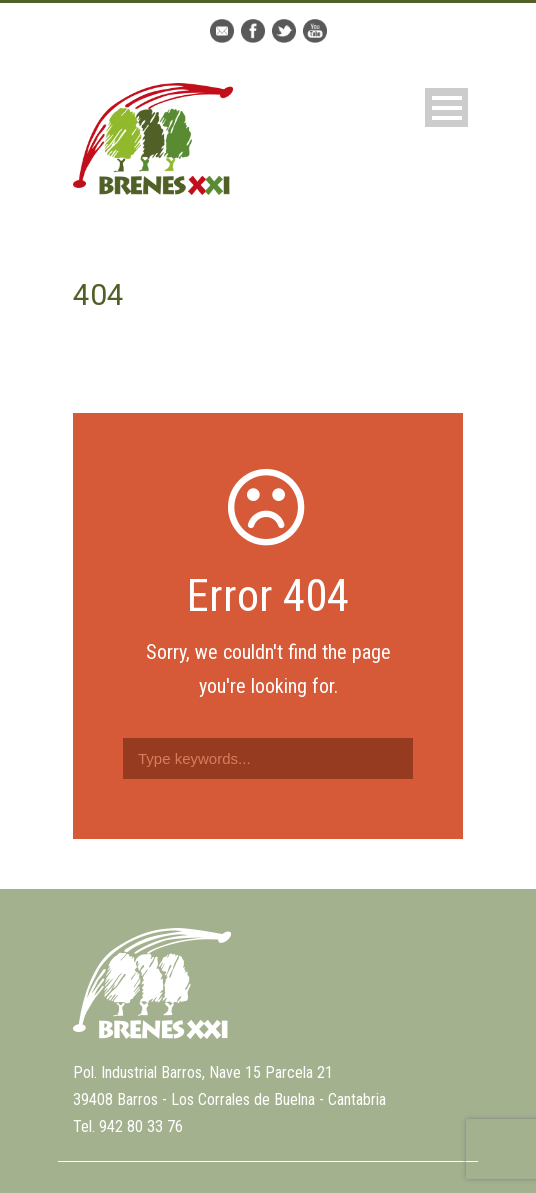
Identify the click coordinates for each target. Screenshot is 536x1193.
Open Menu (446, 107)
